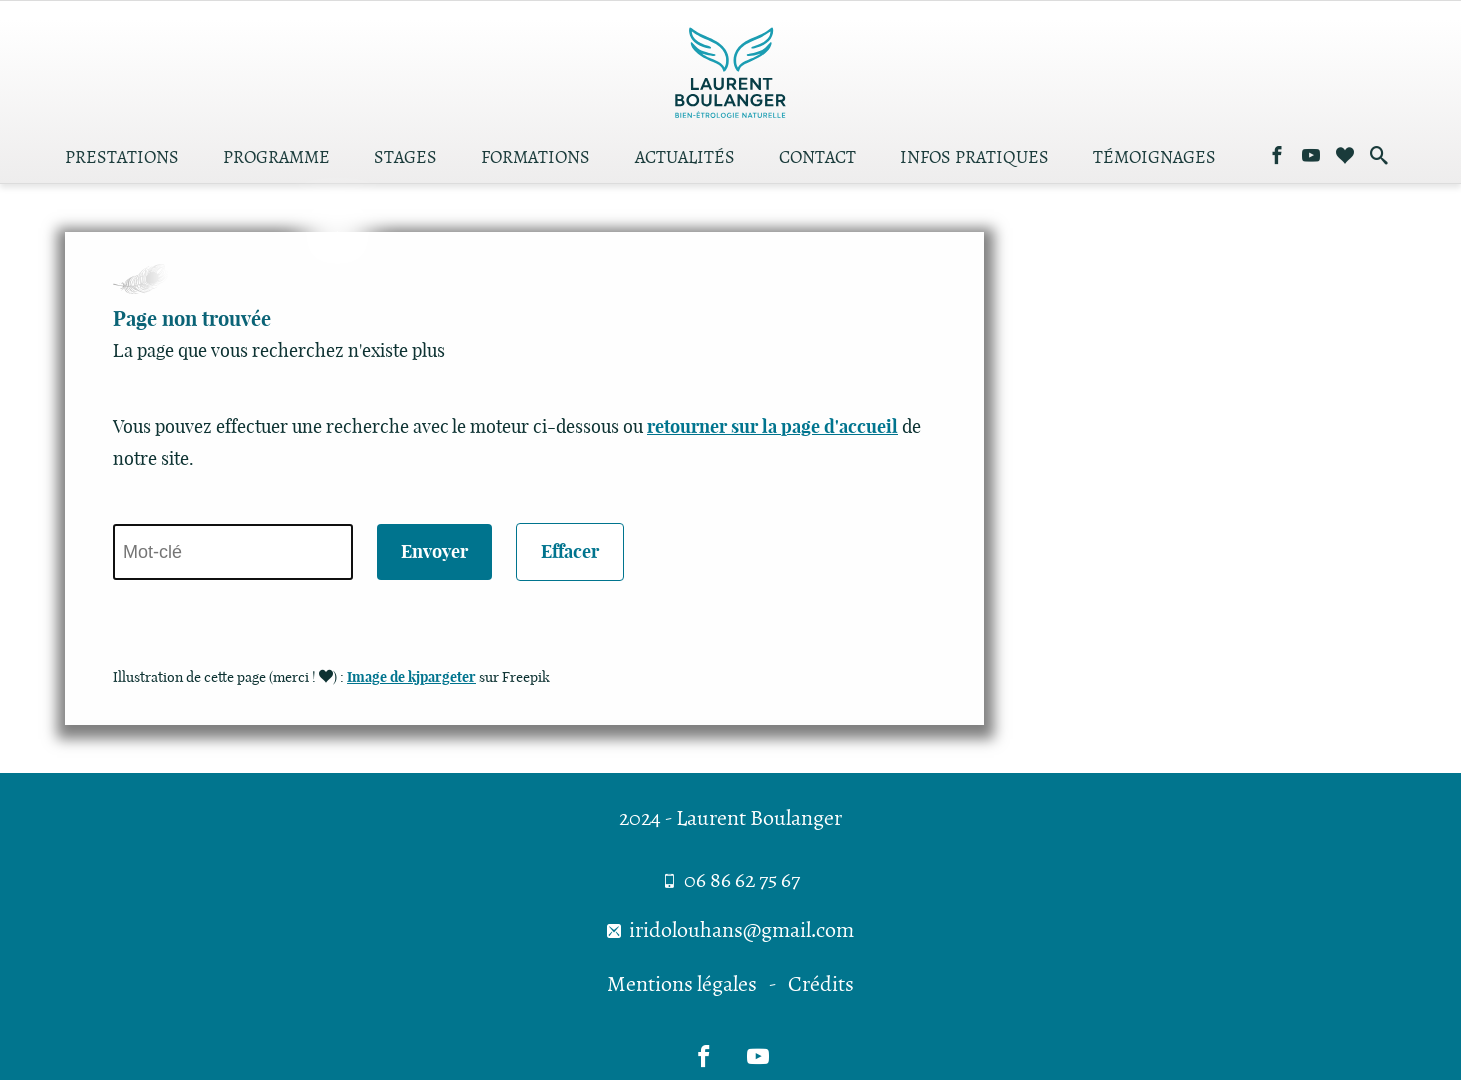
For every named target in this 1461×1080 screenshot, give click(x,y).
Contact (817, 159)
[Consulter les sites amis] (1345, 156)
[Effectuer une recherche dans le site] (1379, 156)
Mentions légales (682, 984)
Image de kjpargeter (411, 677)
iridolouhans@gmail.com (730, 930)
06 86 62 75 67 (731, 880)
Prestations (122, 159)
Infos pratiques (974, 159)
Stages (405, 159)
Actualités (685, 159)
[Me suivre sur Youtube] (1311, 156)
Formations (535, 159)
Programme (276, 159)
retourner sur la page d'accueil (772, 426)
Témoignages (1154, 159)
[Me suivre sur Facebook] (1277, 156)
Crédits (821, 984)
